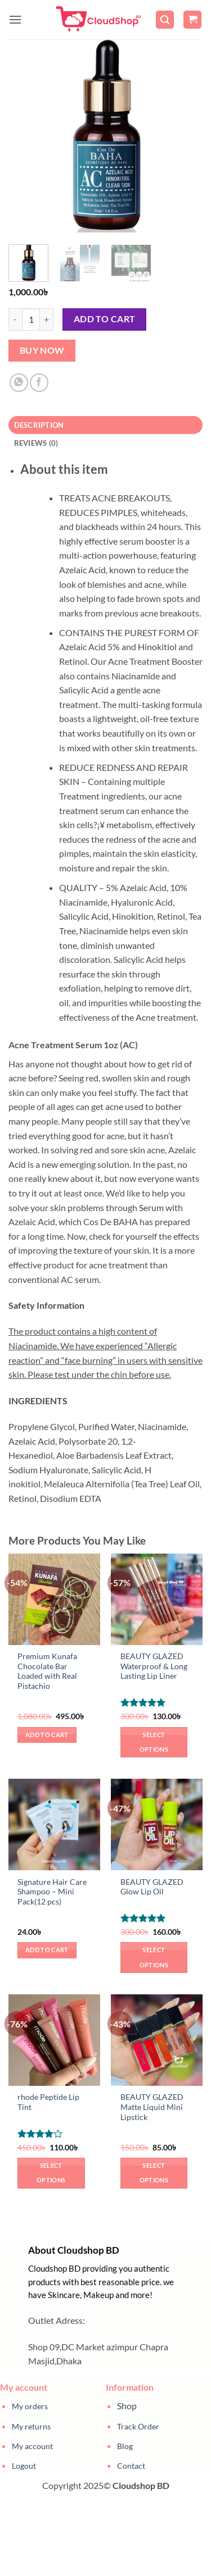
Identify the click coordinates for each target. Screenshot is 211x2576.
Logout (24, 2465)
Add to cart (105, 319)
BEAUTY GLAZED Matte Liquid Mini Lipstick (151, 2107)
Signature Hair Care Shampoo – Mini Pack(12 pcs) (52, 1892)
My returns (31, 2426)
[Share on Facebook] (39, 382)
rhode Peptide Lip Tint (48, 2102)
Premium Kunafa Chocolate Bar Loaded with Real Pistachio (47, 1671)
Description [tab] (39, 425)
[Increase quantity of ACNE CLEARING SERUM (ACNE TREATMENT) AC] (46, 319)
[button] (15, 19)
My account (32, 2446)
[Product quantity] (31, 319)
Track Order (138, 2426)
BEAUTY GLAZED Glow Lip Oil (151, 1887)
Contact (131, 2465)
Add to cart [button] (47, 1734)
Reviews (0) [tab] (36, 443)
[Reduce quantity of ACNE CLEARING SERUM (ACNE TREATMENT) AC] (15, 319)
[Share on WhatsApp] (19, 382)
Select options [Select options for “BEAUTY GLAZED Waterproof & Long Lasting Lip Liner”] (154, 1742)
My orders (30, 2406)
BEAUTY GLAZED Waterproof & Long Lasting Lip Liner (153, 1666)
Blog (125, 2446)
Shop (127, 2405)
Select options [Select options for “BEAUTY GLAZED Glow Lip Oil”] (154, 1957)
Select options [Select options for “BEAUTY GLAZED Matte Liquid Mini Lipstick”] (154, 2173)
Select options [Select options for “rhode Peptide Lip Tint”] (51, 2173)
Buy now (42, 350)
